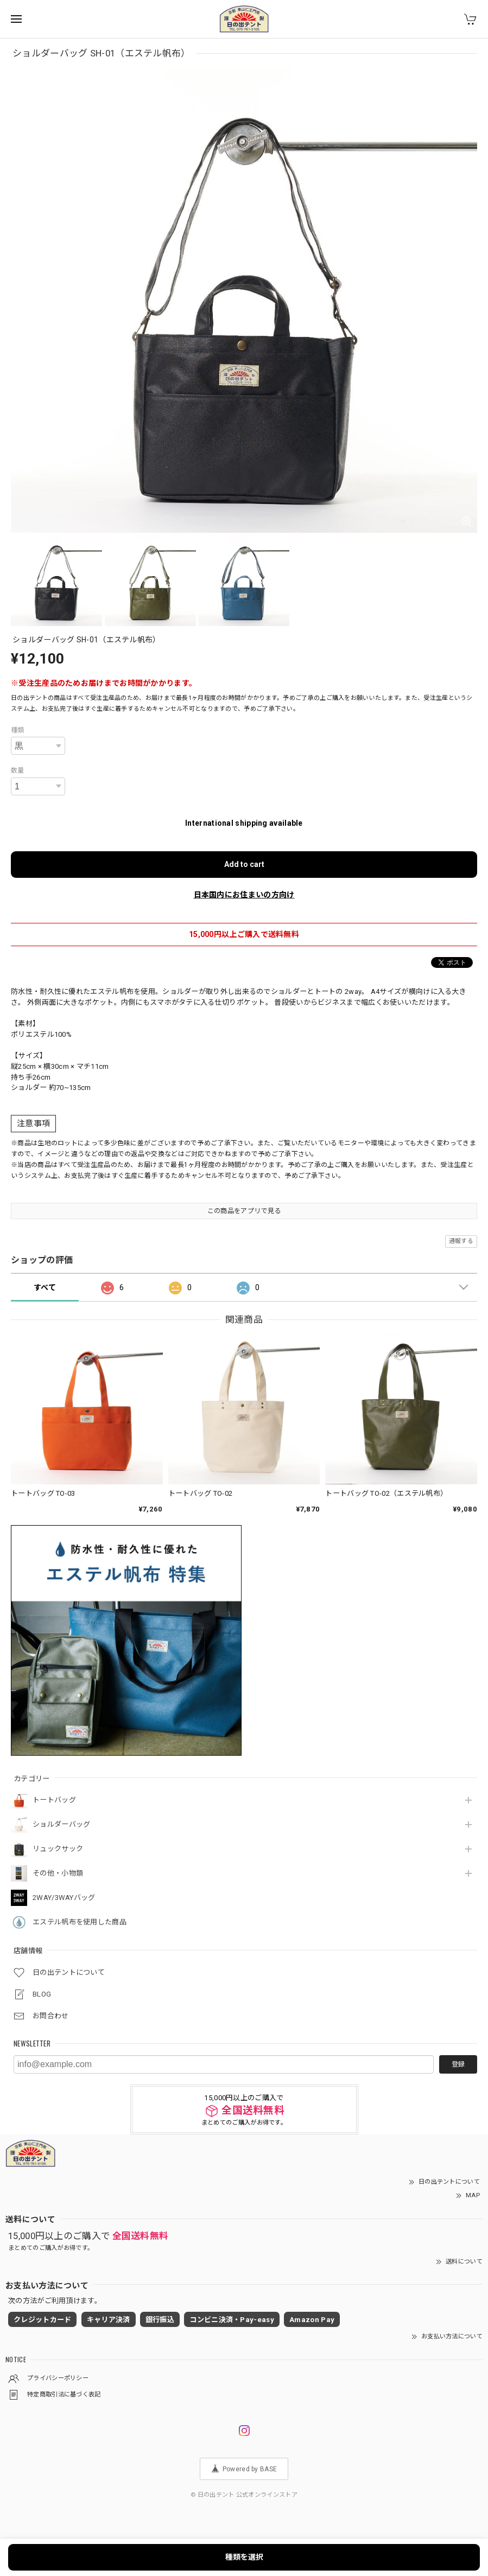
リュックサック (58, 1849)
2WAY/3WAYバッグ (64, 1897)
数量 (17, 770)
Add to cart (244, 864)
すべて (45, 1287)
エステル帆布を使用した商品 (79, 1922)
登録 (458, 2064)
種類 (17, 730)
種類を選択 (244, 2557)
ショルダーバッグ (61, 1824)
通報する (461, 1241)
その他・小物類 (58, 1873)
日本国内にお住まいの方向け (244, 894)
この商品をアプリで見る (244, 1211)
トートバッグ (54, 1800)
